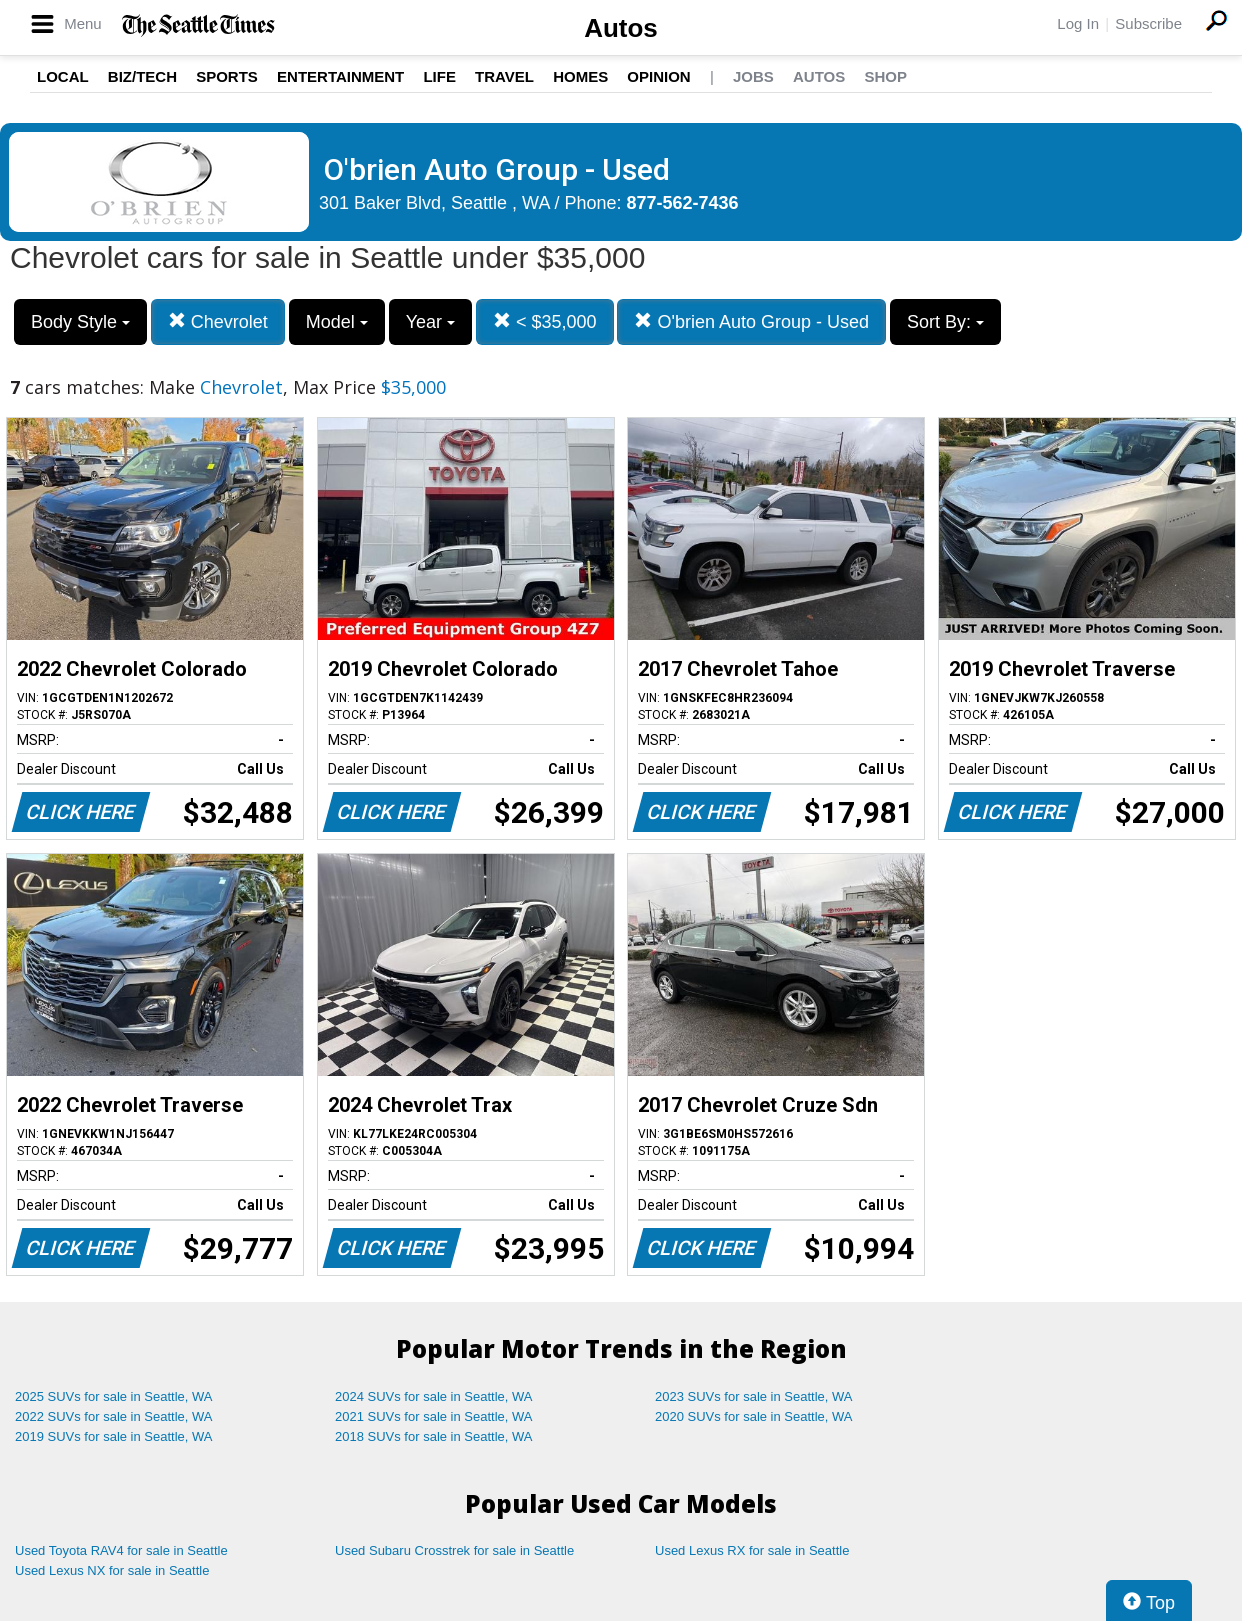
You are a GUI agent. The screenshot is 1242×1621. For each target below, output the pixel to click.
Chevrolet (218, 321)
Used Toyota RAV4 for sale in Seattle (121, 1550)
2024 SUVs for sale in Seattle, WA (434, 1396)
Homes (580, 76)
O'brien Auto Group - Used (751, 321)
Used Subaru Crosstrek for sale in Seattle (454, 1550)
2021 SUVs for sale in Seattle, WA (434, 1416)
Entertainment (340, 76)
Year (430, 322)
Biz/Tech (142, 76)
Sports (227, 76)
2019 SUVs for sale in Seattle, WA (114, 1436)
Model (337, 322)
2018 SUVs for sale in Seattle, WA (434, 1436)
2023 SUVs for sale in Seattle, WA (754, 1396)
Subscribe (1148, 23)
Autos (621, 28)
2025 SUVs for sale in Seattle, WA (114, 1396)
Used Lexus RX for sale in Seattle (752, 1550)
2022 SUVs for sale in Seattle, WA (114, 1416)
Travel (504, 76)
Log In (1078, 23)
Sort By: (945, 322)
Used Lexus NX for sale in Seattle (112, 1570)
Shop (885, 76)
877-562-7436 (683, 203)
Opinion (658, 76)
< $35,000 (545, 321)
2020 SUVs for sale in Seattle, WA (754, 1416)
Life (439, 76)
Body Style (80, 322)
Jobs (753, 76)
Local (63, 76)
